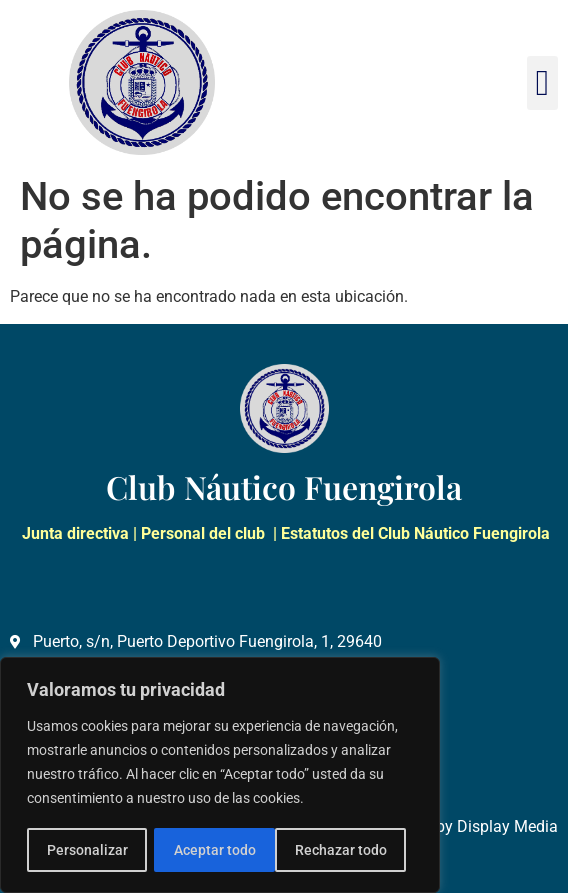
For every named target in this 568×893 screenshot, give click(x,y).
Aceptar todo (353, 850)
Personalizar (86, 850)
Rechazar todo (219, 850)
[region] (220, 776)
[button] (542, 83)
